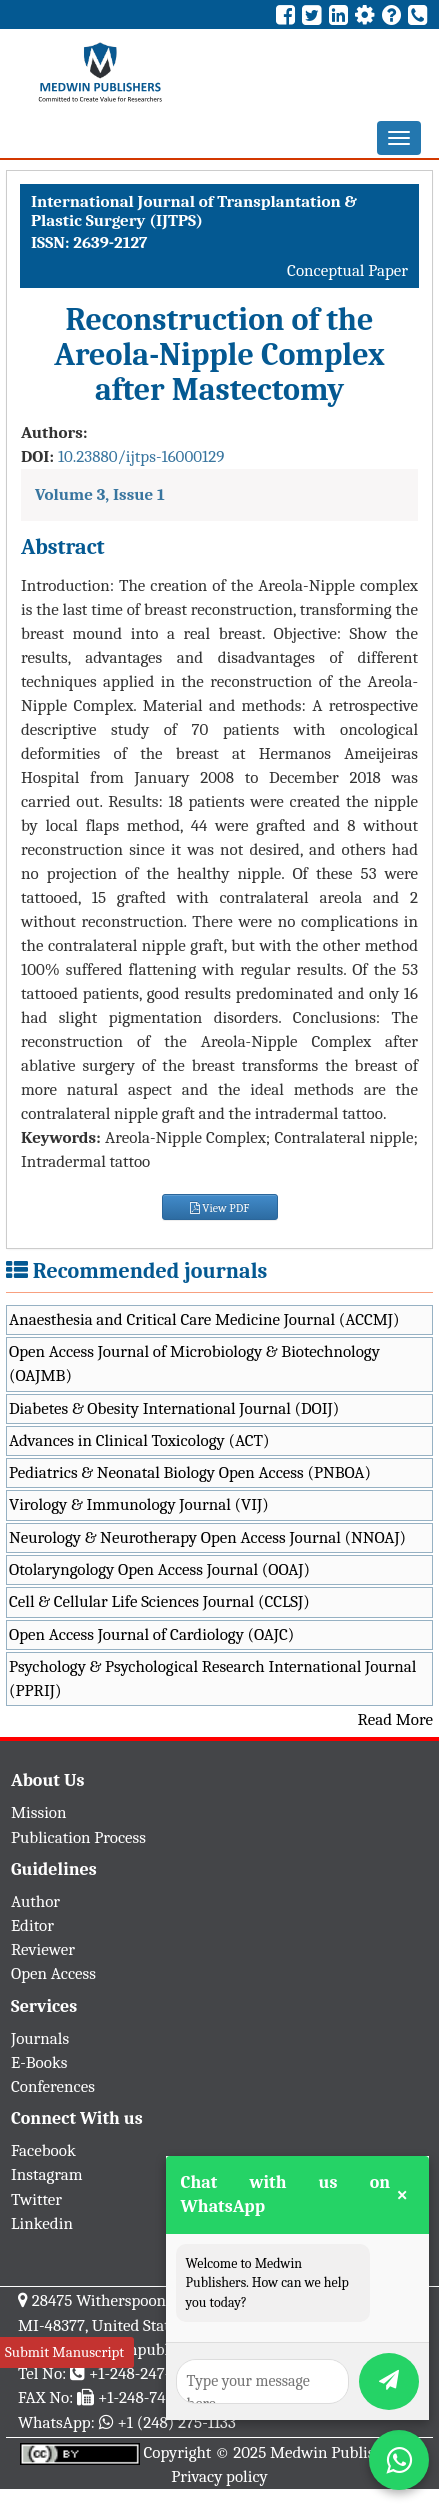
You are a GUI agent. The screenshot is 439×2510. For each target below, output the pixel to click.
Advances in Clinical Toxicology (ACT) (139, 1440)
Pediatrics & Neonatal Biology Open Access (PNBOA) (190, 1472)
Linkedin (42, 2223)
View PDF (220, 1208)
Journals (40, 2038)
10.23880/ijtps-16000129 (141, 456)
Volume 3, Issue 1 (100, 494)
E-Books (39, 2062)
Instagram (47, 2174)
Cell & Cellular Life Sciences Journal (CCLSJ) (159, 1601)
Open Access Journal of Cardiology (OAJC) (151, 1634)
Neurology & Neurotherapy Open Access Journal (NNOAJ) (207, 1537)
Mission (39, 1812)
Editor (32, 1925)
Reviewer (43, 1949)
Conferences (53, 2086)
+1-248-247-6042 (146, 2373)
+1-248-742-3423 (154, 2397)
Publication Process (78, 1837)
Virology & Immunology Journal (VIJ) (139, 1504)
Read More (395, 1719)
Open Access (53, 1973)
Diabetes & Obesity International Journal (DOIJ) (174, 1408)
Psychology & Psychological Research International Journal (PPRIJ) (212, 1678)
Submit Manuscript (64, 2352)
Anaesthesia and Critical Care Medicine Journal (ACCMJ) (204, 1319)
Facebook (43, 2150)
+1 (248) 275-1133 (176, 2422)
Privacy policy (219, 2476)
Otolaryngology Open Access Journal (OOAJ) (159, 1569)
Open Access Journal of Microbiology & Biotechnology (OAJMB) (194, 1363)
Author (35, 1901)
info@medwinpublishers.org (138, 2349)
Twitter (36, 2199)
